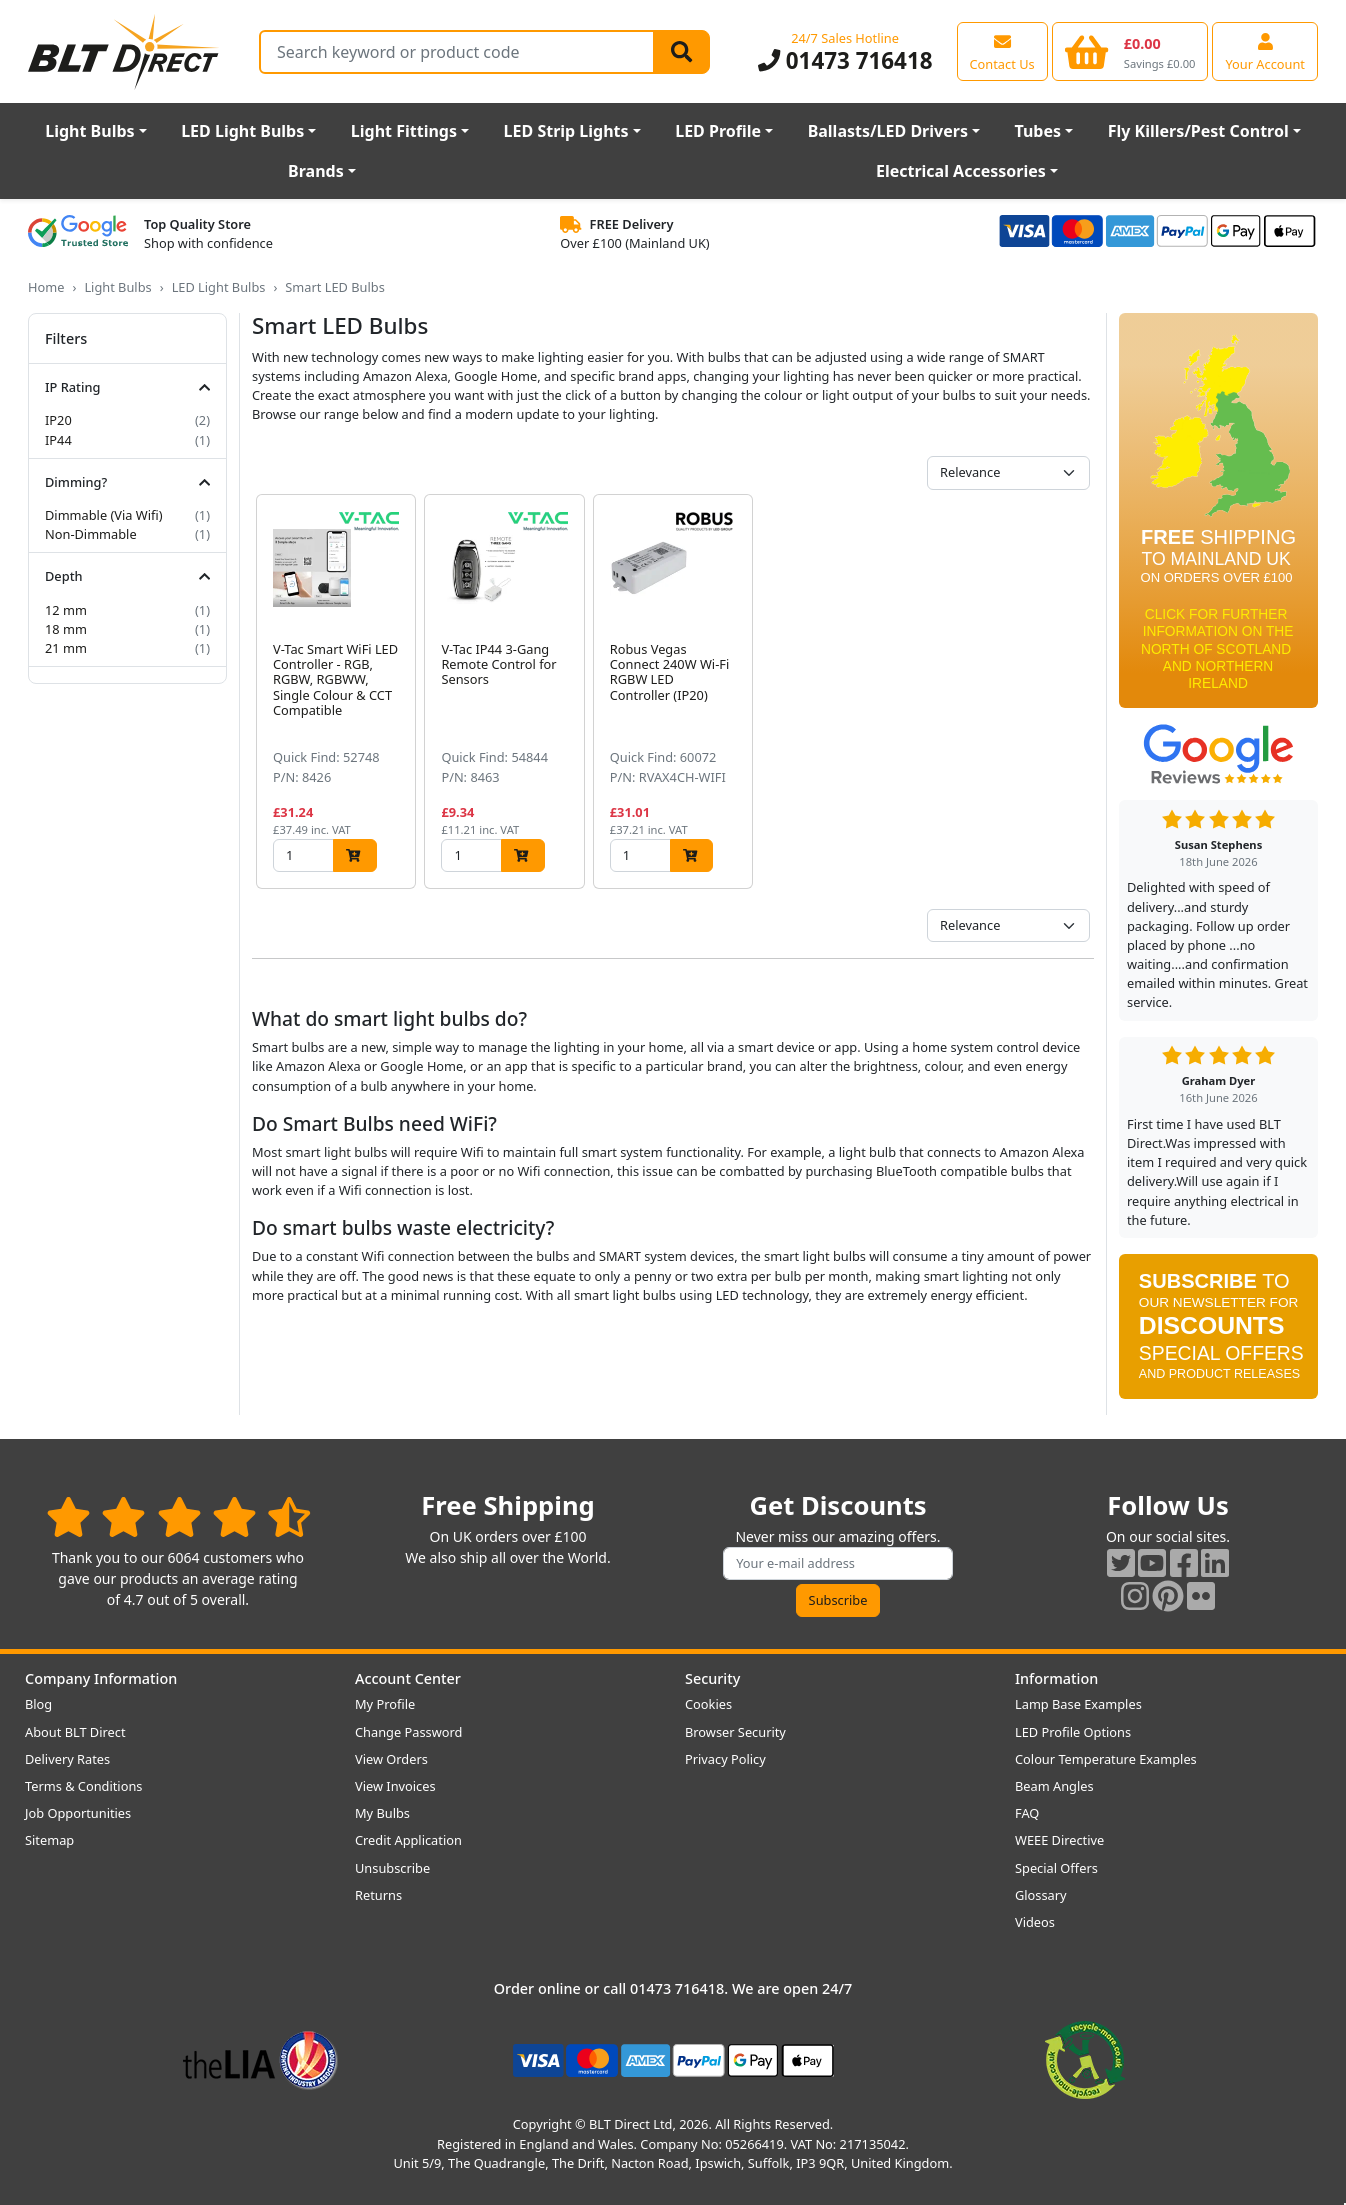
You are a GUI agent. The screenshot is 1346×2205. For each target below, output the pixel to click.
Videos (1035, 1922)
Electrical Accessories (961, 171)
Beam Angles (1054, 1786)
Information (1056, 1678)
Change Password (408, 1732)
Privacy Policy (725, 1759)
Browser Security (735, 1732)
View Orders (391, 1759)
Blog (38, 1704)
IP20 (58, 420)
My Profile (385, 1704)
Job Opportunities (78, 1813)
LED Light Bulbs (242, 131)
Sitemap (49, 1840)
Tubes (1038, 131)
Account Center (408, 1678)
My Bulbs (382, 1813)
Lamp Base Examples (1078, 1704)
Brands (316, 171)
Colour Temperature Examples (1106, 1759)
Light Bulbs (89, 131)
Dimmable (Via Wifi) (104, 515)
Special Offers (1056, 1868)
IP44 (58, 440)
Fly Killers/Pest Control (1198, 131)
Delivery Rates (67, 1759)
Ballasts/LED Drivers (888, 131)
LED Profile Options (1073, 1732)
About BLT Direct (75, 1732)
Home (46, 287)
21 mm (66, 648)
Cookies (708, 1704)
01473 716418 (845, 60)
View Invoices (395, 1786)
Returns (378, 1895)
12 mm (66, 610)
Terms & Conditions (83, 1786)
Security (712, 1678)
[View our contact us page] (1002, 51)
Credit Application (408, 1840)
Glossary (1041, 1895)
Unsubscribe (392, 1868)
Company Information (101, 1678)
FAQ (1027, 1813)
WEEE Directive (1059, 1840)
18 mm (66, 629)
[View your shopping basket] (1130, 51)
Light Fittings (404, 131)
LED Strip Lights (566, 131)
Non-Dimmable (91, 534)
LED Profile (718, 131)
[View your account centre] (1265, 51)
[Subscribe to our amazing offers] (838, 1563)
